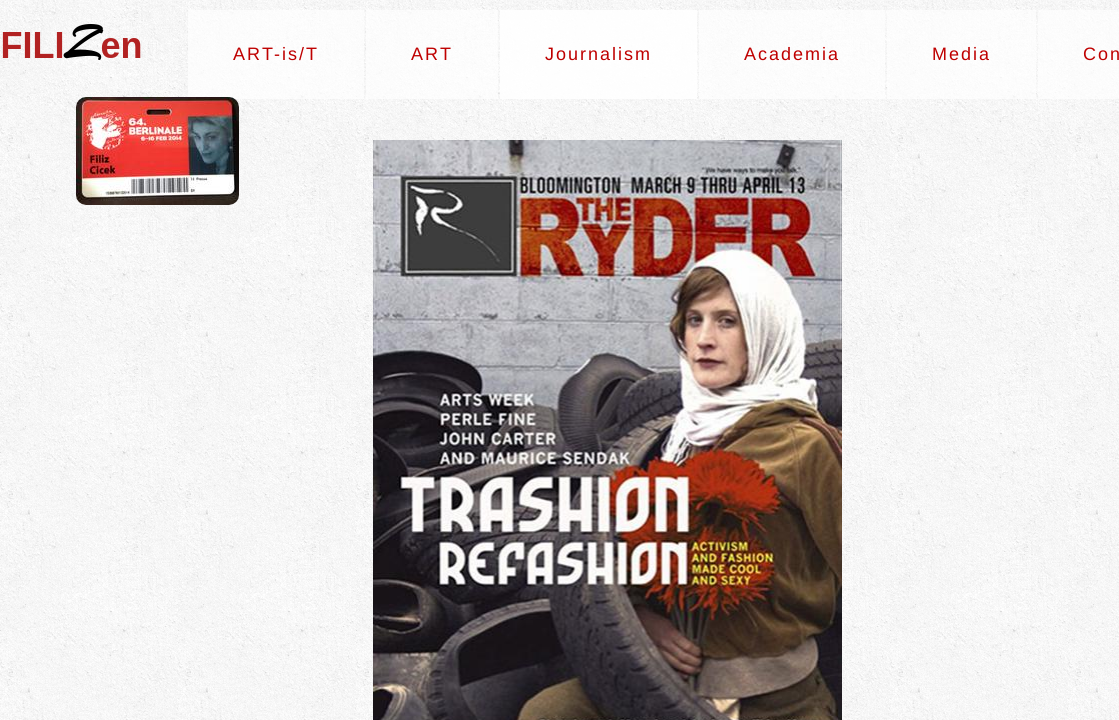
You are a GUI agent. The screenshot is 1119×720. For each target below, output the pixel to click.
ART (432, 54)
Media (961, 54)
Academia (792, 54)
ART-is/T (276, 54)
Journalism (598, 54)
